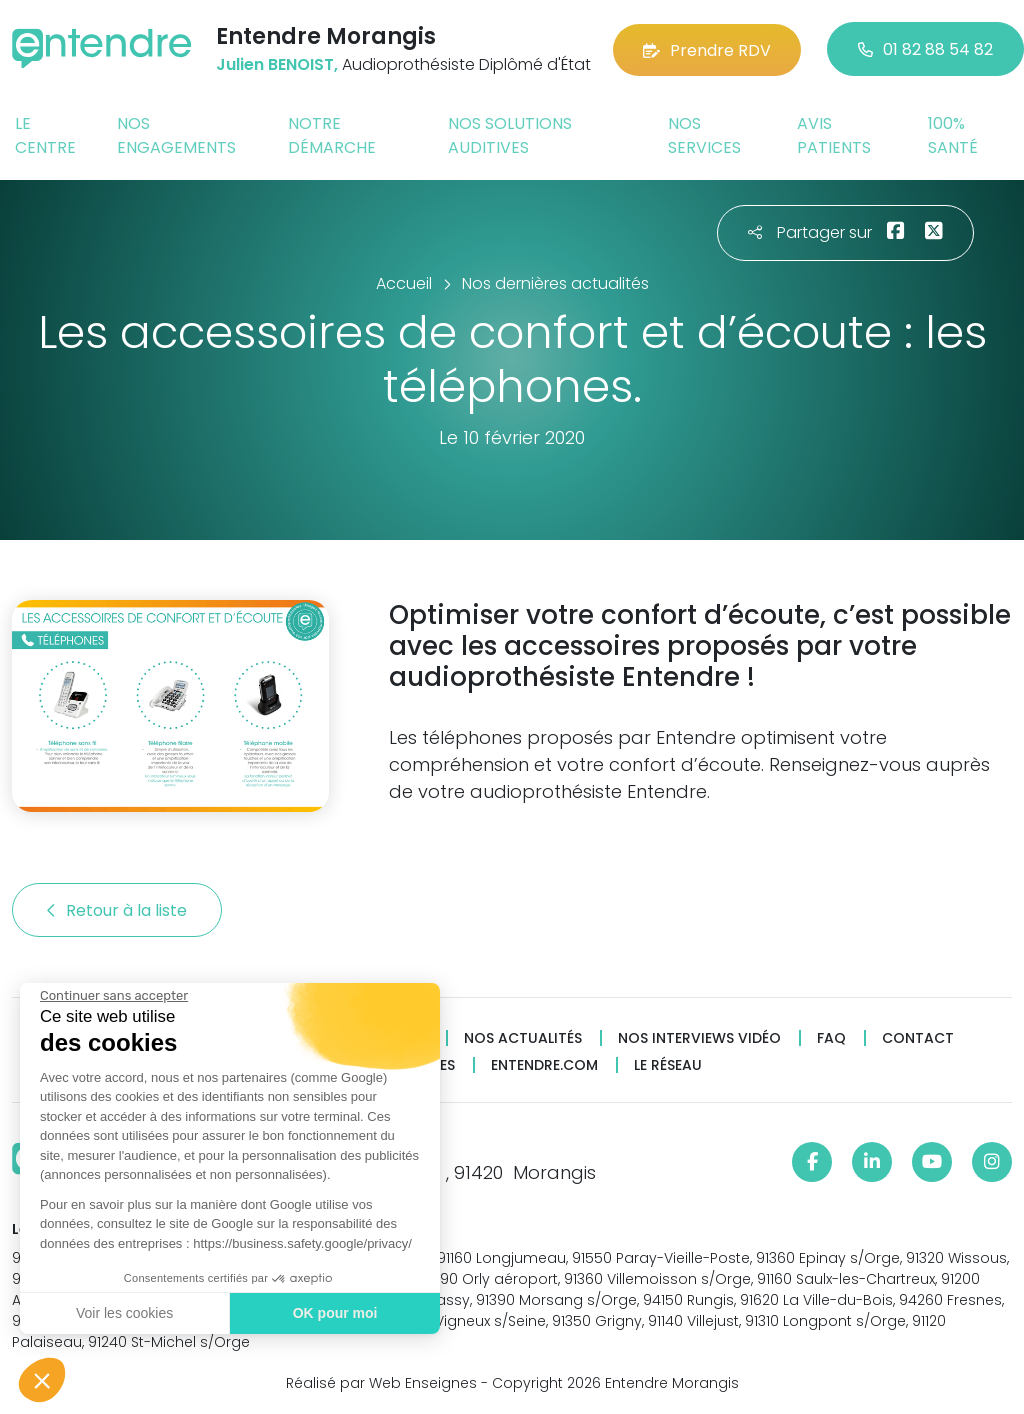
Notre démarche (332, 135)
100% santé (953, 135)
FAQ (831, 1038)
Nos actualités (523, 1038)
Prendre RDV (707, 49)
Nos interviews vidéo (699, 1038)
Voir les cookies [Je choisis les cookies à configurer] (124, 1313)
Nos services (704, 135)
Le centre (45, 135)
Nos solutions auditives (510, 135)
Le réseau (668, 1065)
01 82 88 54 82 (925, 49)
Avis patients (834, 135)
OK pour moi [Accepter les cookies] (335, 1313)
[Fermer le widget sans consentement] (114, 996)
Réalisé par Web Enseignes (381, 1383)
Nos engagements (176, 135)
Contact (918, 1038)
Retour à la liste (117, 910)
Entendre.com (544, 1065)
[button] (42, 1380)
